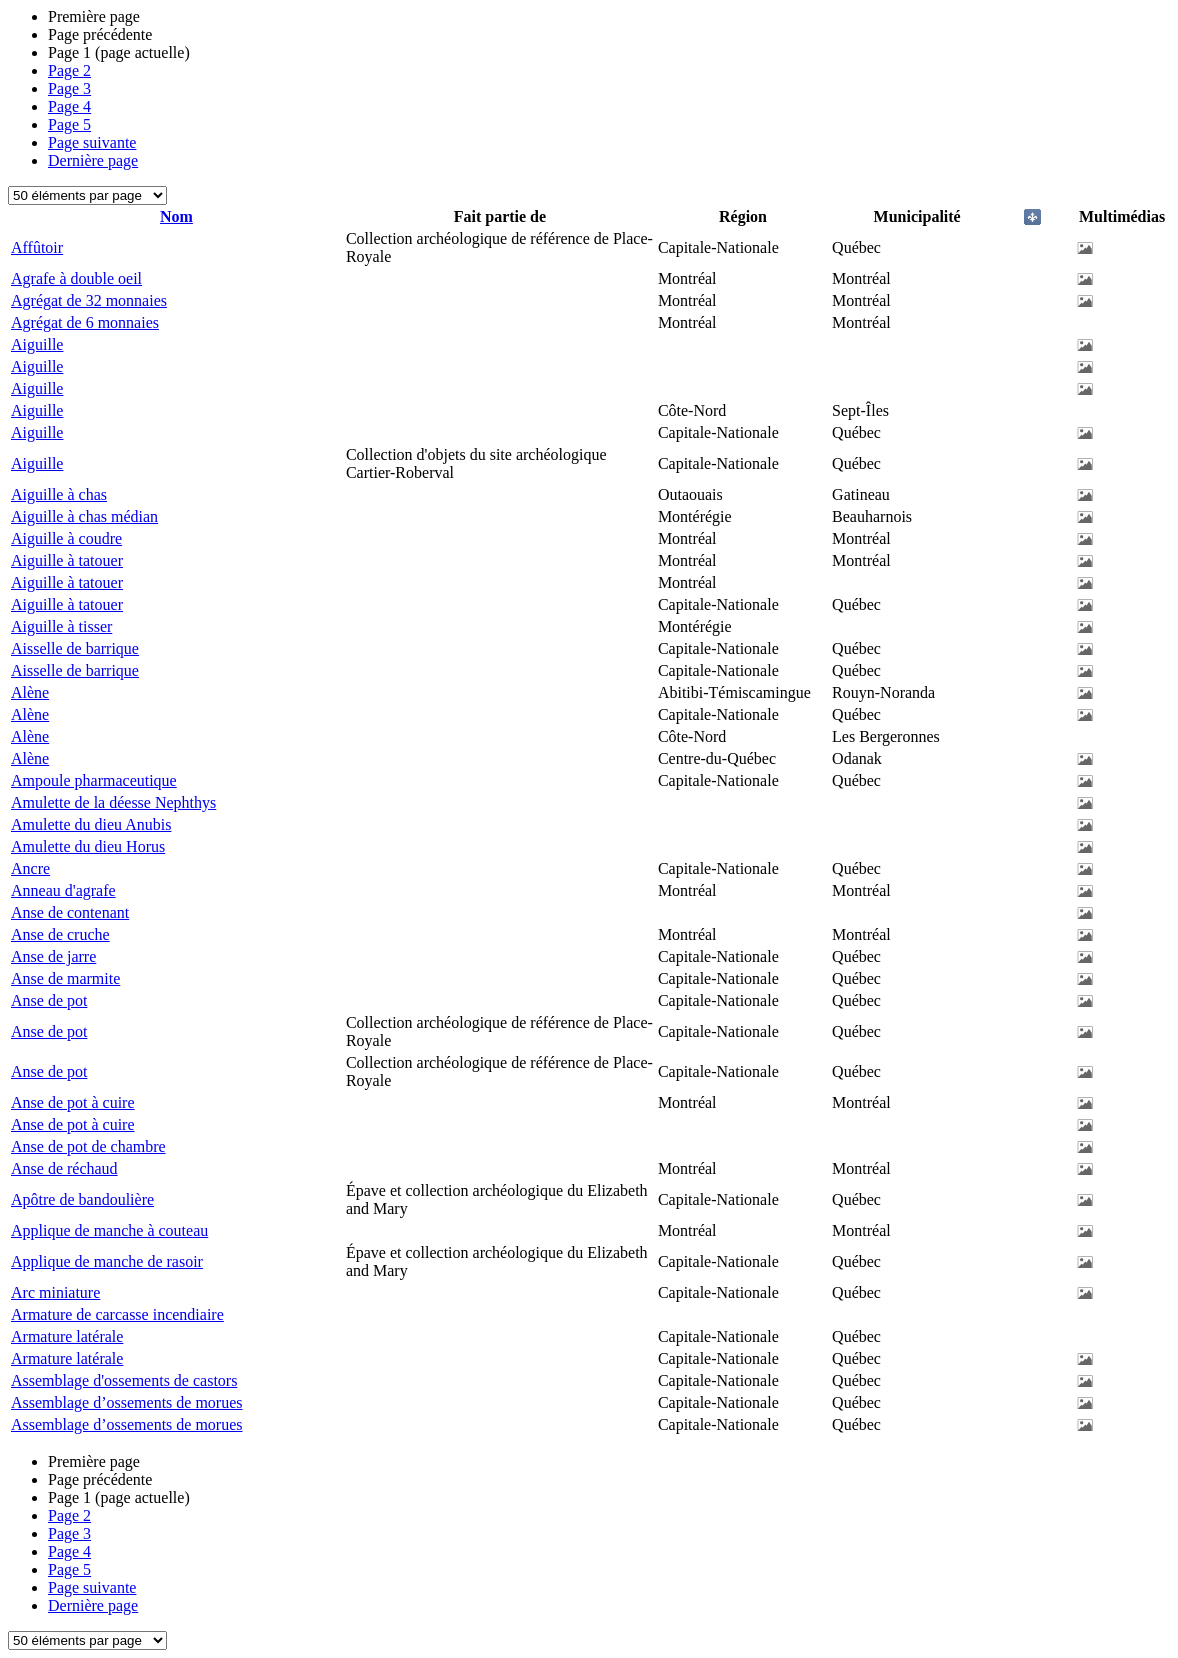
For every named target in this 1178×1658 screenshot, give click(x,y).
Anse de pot (49, 1000)
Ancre (30, 868)
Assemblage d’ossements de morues (127, 1402)
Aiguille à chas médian (84, 516)
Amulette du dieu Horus (88, 846)
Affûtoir (37, 247)
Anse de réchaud (64, 1168)
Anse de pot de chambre (88, 1146)
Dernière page (93, 160)
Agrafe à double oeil (76, 278)
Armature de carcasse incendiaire (117, 1314)
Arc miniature (55, 1292)
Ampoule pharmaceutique (94, 780)
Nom (176, 216)
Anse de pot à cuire (73, 1102)
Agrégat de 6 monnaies (85, 322)
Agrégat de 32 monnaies (89, 300)
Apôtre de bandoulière (82, 1199)
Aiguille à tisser (61, 626)
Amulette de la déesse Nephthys (113, 802)
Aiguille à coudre (66, 538)
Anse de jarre (53, 956)
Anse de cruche (60, 934)
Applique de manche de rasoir (107, 1261)
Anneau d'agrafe (63, 890)
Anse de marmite (65, 978)
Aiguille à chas (59, 494)
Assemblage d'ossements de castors (124, 1380)
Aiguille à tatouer (67, 560)
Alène (30, 692)
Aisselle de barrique (75, 648)
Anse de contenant (70, 912)
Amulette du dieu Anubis (91, 824)
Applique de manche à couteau (109, 1230)
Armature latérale (67, 1336)
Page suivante (92, 142)
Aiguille (37, 344)
